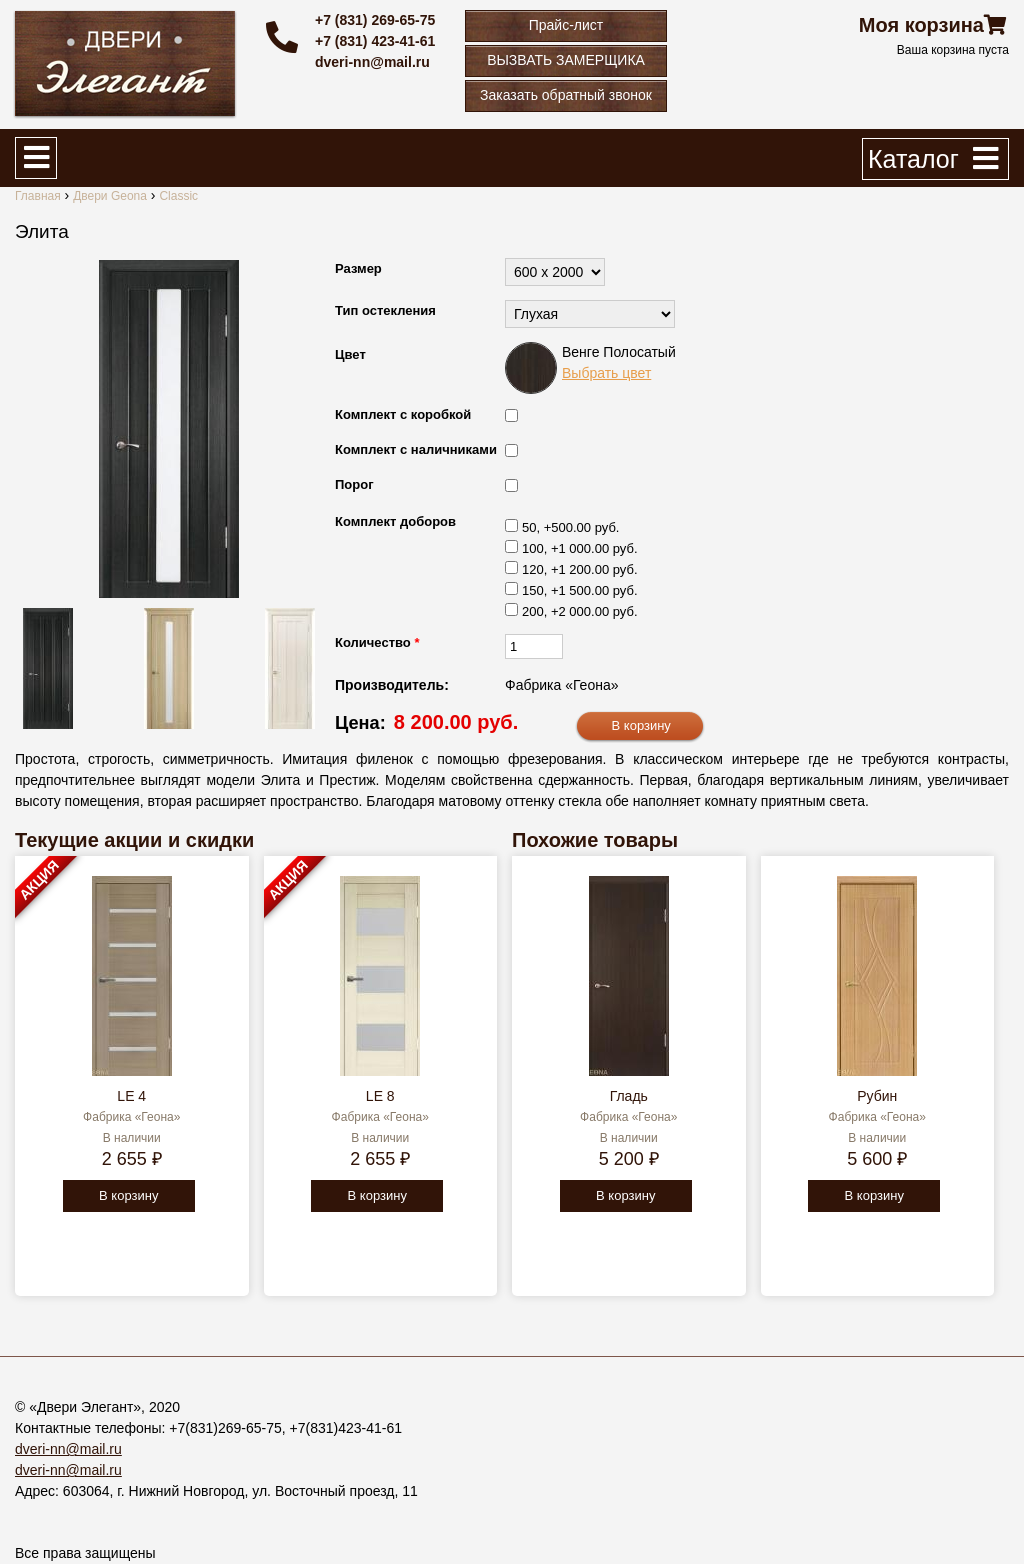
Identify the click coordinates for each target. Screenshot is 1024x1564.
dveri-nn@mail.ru (372, 62)
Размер (358, 268)
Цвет (350, 354)
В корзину (128, 1195)
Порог (354, 484)
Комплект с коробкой (403, 414)
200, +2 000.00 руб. (580, 611)
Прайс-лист (566, 25)
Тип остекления (385, 310)
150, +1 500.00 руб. (580, 590)
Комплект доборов (395, 521)
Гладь (629, 1096)
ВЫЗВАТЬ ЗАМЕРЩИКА (566, 60)
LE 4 (131, 1096)
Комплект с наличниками (416, 449)
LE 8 (380, 1096)
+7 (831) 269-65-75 (375, 20)
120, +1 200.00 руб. (580, 569)
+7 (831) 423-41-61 (375, 41)
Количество (377, 642)
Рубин (877, 1096)
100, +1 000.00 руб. (580, 548)
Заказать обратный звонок (566, 95)
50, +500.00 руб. (570, 527)
